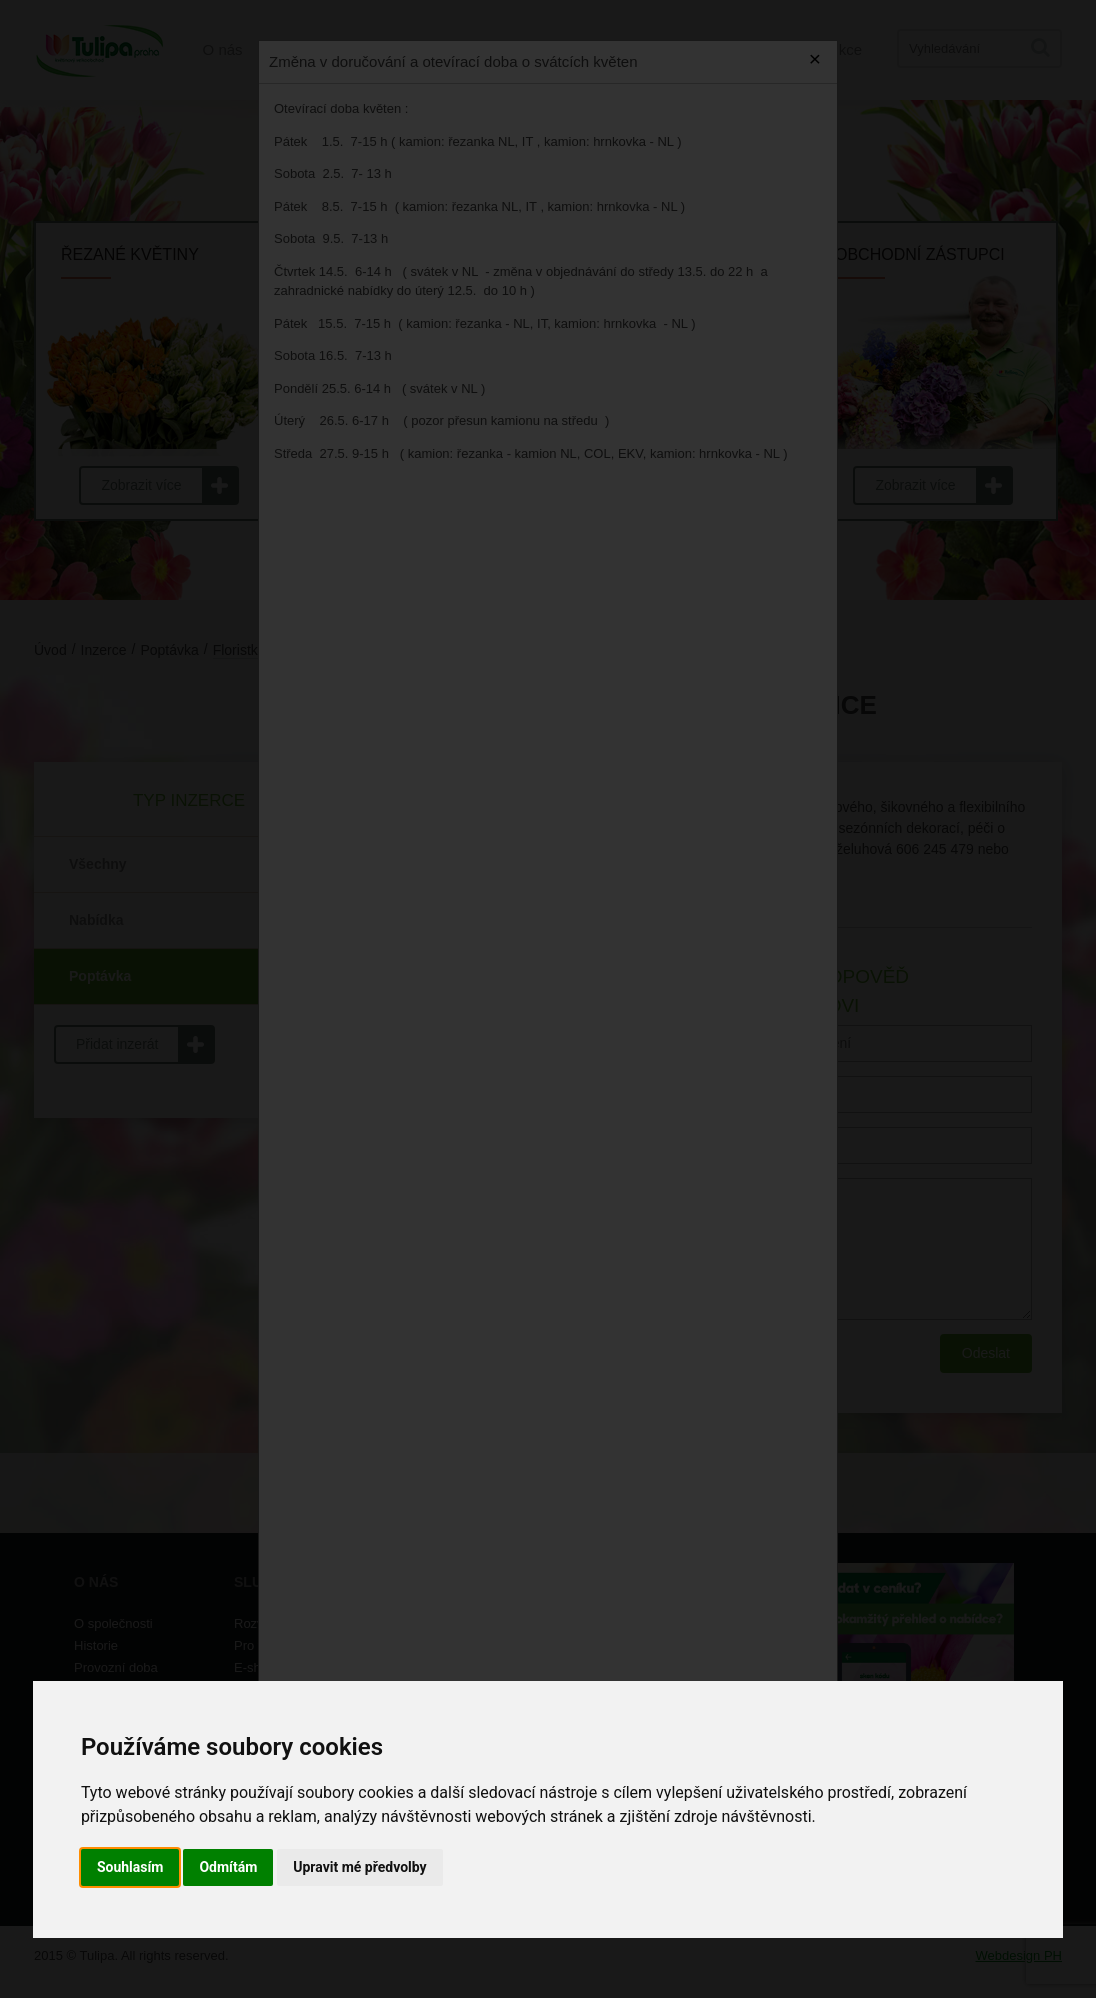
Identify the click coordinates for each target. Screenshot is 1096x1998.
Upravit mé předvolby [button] (359, 1867)
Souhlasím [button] (130, 1867)
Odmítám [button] (228, 1867)
